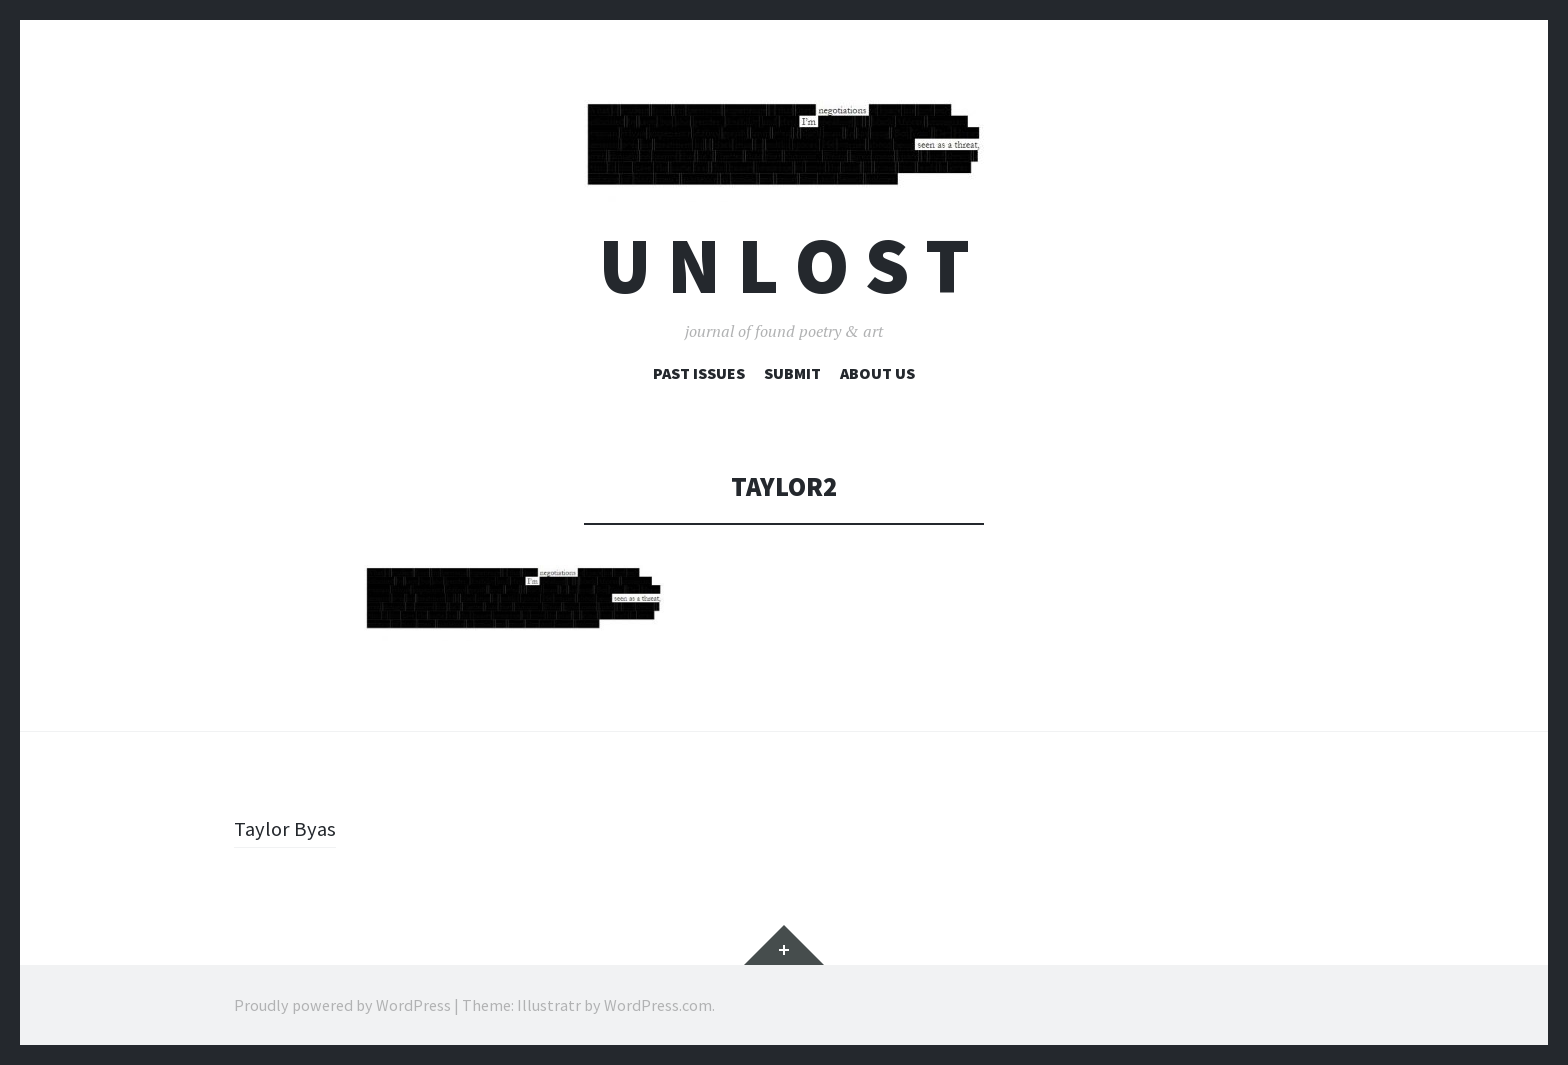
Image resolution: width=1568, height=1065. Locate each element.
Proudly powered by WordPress (342, 1005)
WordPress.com (658, 1005)
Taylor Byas (286, 828)
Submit (792, 373)
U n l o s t (784, 265)
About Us (877, 373)
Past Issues (699, 373)
